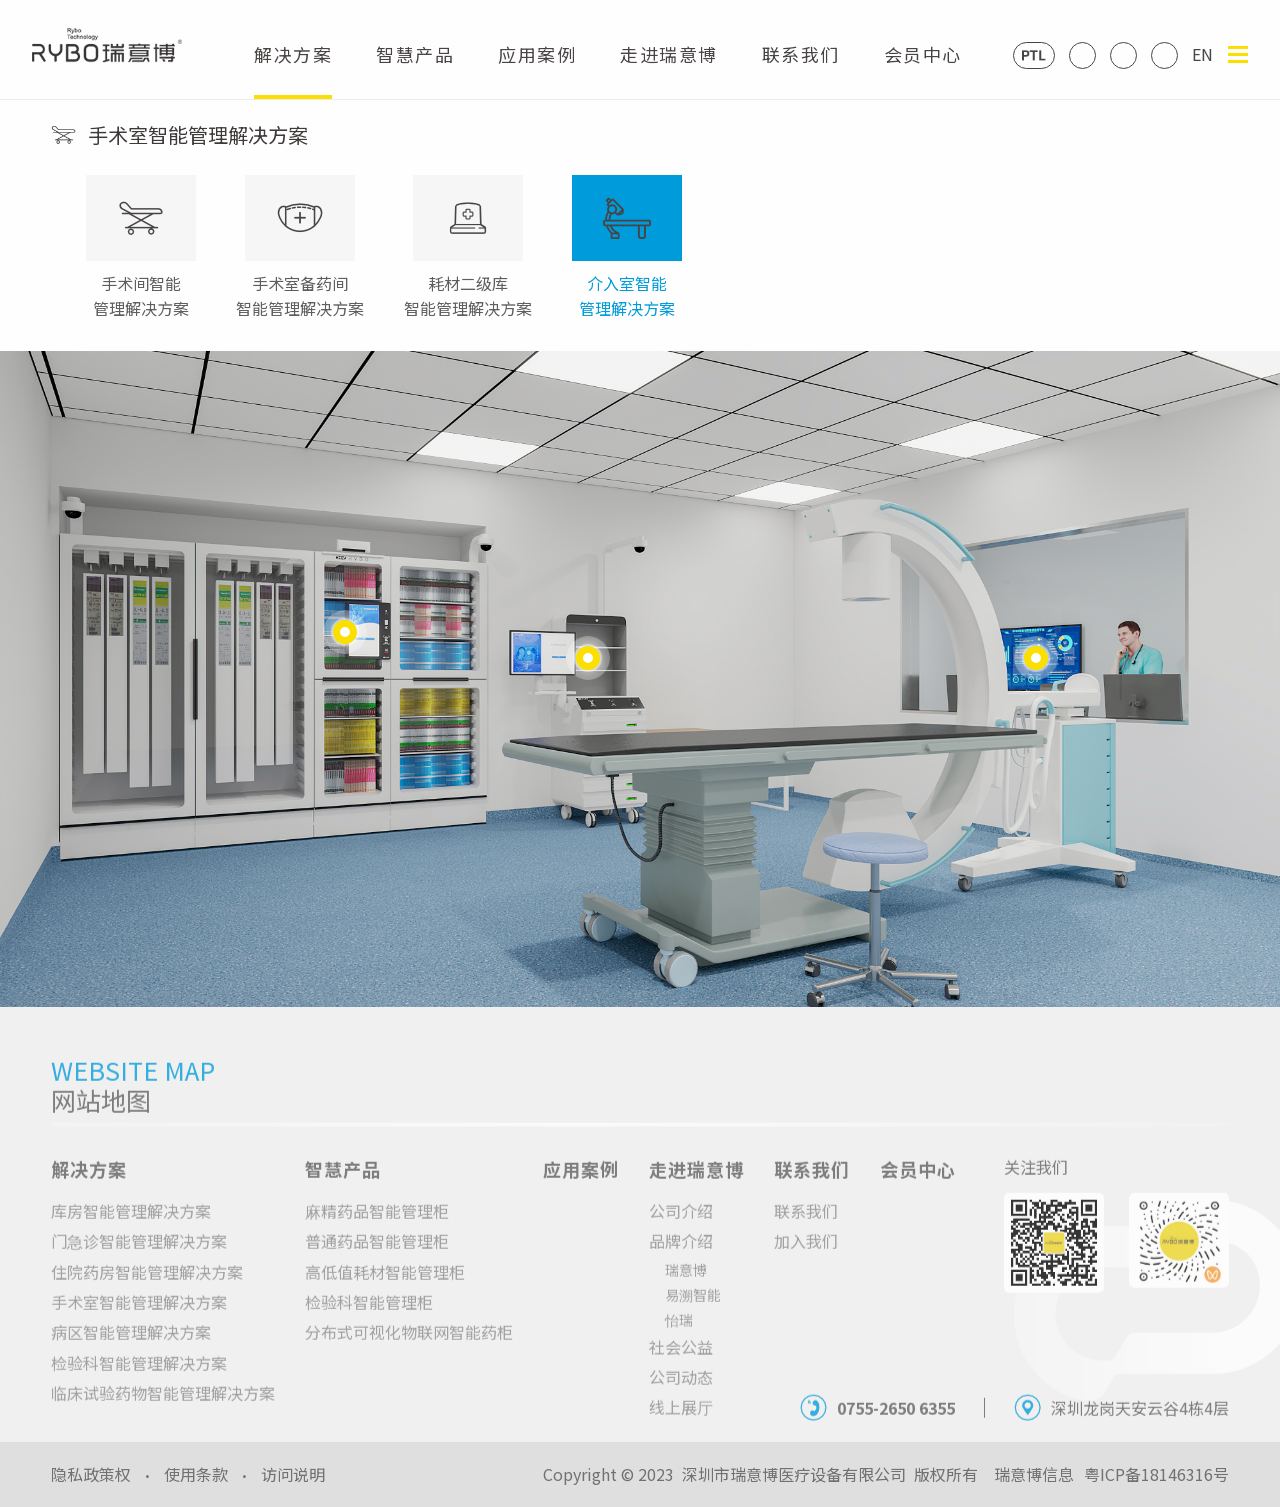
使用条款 (196, 1474)
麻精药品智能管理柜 (377, 1228)
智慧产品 (415, 70)
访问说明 (293, 1474)
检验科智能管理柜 (369, 1319)
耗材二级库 (468, 296)
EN (1202, 54)
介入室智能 (627, 296)
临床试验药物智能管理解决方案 (163, 1410)
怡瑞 (679, 1336)
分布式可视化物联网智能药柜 (409, 1349)
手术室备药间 (300, 296)
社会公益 (681, 1363)
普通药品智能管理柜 (377, 1258)
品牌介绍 (681, 1258)
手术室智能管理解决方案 (139, 1319)
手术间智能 (141, 296)
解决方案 (293, 70)
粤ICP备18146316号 (1156, 1474)
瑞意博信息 (1034, 1474)
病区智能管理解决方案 (131, 1349)
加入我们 (806, 1258)
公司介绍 (681, 1228)
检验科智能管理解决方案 (139, 1380)
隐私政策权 (91, 1474)
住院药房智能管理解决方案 (147, 1288)
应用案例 (537, 70)
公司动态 (681, 1394)
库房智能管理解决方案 (131, 1228)
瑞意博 (686, 1286)
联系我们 (801, 70)
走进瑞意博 (669, 70)
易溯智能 (693, 1311)
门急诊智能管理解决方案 (139, 1258)
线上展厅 (681, 1424)
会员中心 (923, 70)
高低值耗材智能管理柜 (385, 1288)
